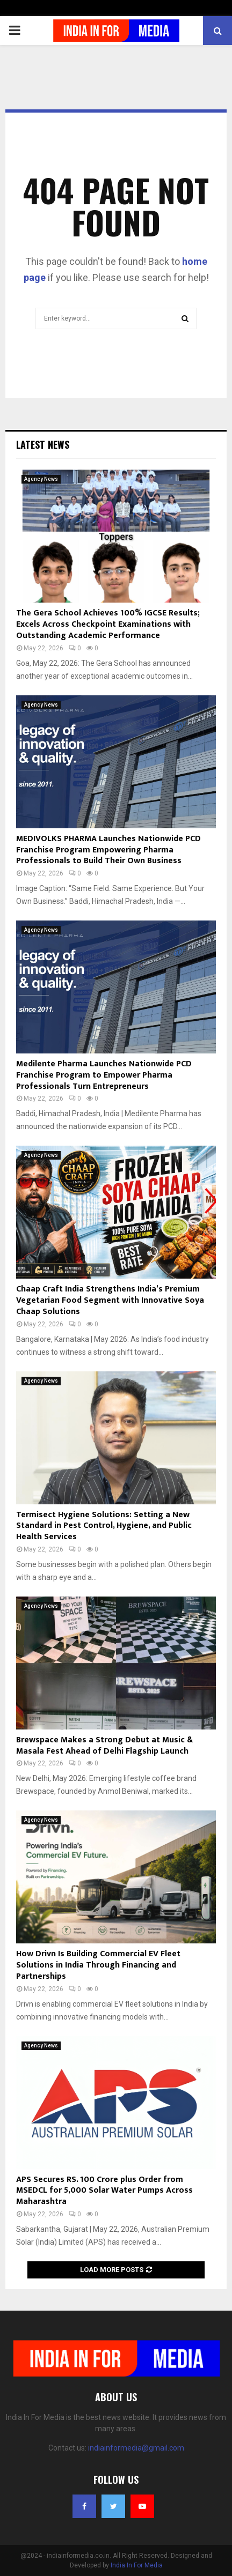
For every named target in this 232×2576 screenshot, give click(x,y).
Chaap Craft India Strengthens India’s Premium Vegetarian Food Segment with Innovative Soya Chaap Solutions (110, 1300)
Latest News (42, 444)
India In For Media (137, 2565)
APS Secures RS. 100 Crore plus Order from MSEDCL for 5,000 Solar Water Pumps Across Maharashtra (104, 2190)
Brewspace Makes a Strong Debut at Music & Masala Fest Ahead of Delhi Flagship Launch (104, 1745)
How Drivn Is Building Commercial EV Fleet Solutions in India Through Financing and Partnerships (98, 1965)
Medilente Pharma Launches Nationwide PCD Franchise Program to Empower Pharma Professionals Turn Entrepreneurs (104, 1075)
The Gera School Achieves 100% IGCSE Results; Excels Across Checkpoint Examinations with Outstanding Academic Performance (108, 624)
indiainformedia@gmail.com (136, 2448)
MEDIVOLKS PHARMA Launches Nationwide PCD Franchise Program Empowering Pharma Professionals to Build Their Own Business (108, 850)
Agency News (41, 479)
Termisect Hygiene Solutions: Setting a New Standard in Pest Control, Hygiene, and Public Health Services (104, 1526)
